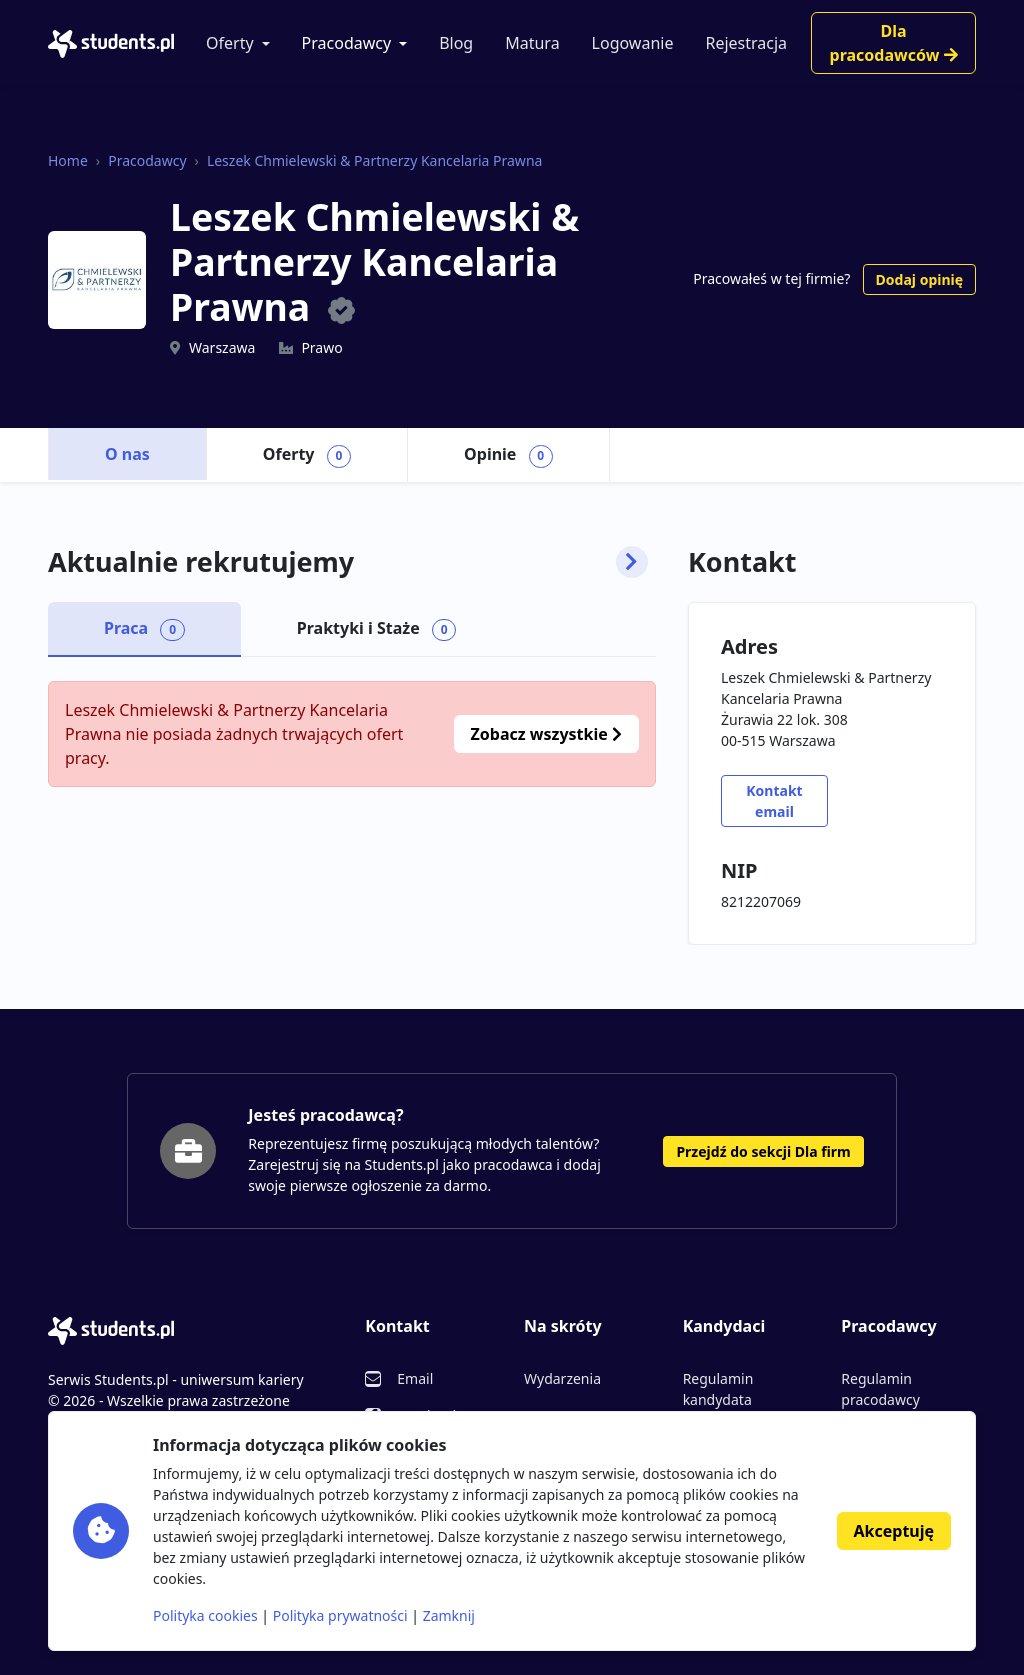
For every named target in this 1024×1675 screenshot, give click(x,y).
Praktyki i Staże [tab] (377, 629)
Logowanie (633, 43)
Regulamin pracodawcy (880, 1389)
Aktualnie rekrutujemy (348, 562)
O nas (127, 454)
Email (415, 1378)
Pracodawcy (347, 43)
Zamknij (449, 1615)
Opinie (508, 455)
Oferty (230, 43)
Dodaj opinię (919, 279)
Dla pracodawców (894, 43)
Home (68, 160)
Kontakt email (774, 801)
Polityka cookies (205, 1615)
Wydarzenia (562, 1378)
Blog (456, 43)
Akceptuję (894, 1531)
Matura (532, 43)
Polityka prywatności (340, 1615)
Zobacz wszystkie (546, 734)
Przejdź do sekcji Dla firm (763, 1151)
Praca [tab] (144, 629)
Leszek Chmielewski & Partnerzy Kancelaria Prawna (375, 160)
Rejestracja (746, 43)
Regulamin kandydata (718, 1389)
